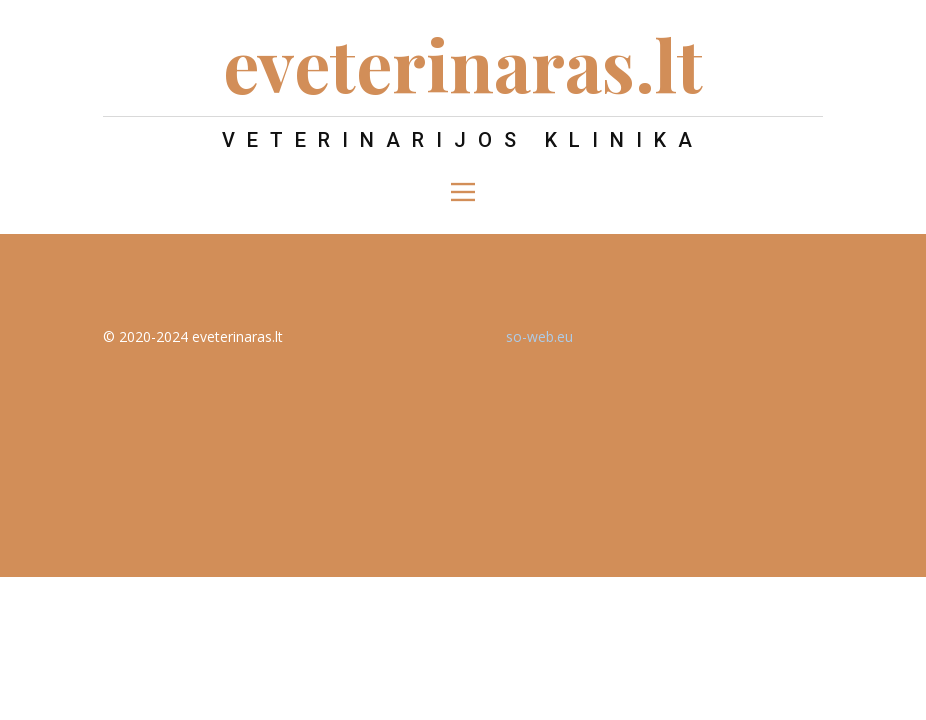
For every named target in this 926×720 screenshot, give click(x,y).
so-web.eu (539, 336)
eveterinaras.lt (463, 63)
